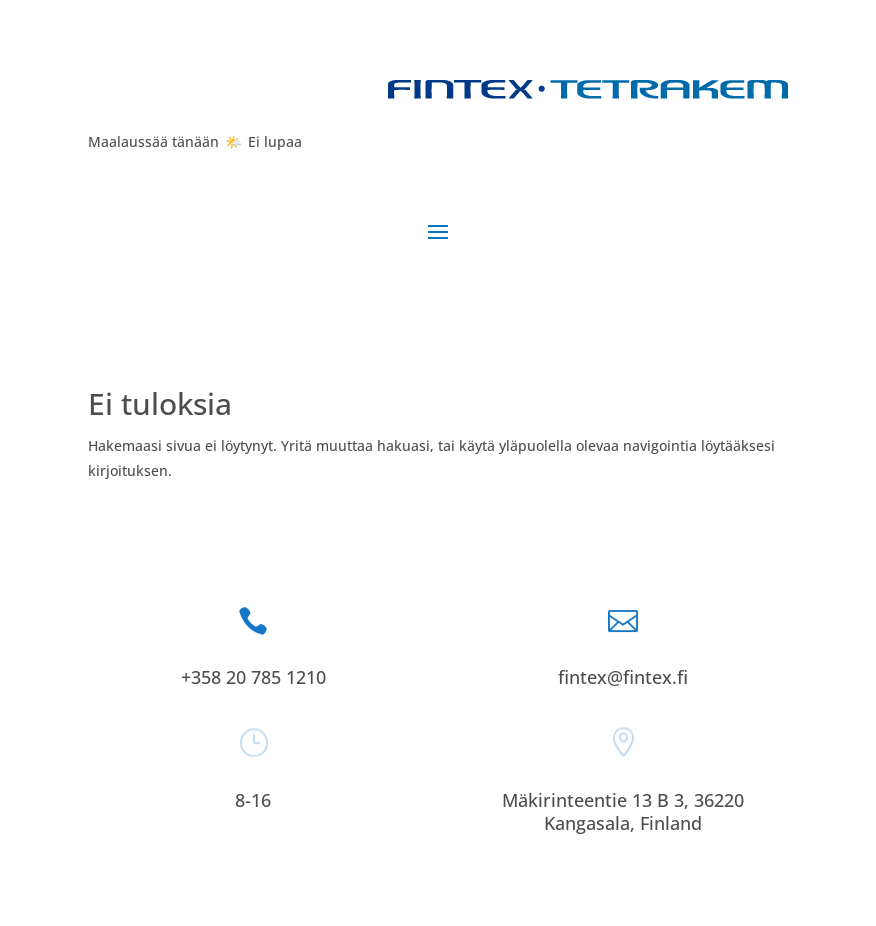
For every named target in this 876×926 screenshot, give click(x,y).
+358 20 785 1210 (253, 677)
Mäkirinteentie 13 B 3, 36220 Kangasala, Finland (623, 811)
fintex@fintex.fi (623, 677)
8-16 (253, 800)
